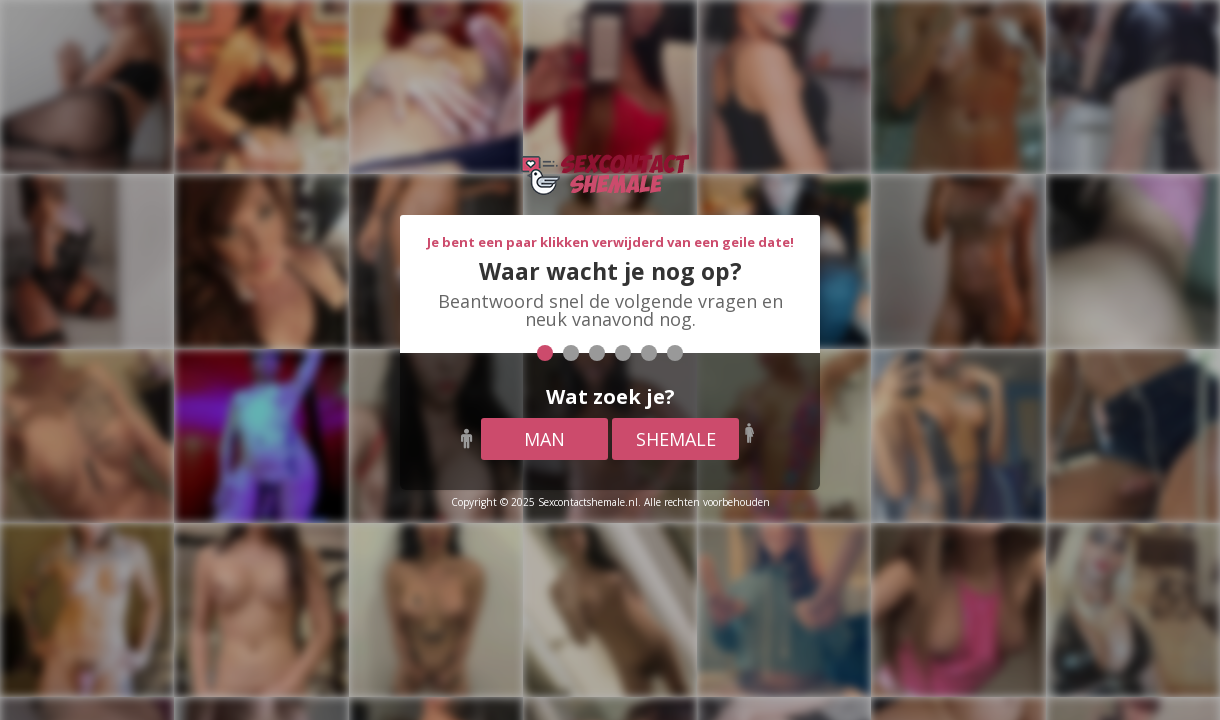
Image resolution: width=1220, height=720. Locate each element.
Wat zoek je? (610, 396)
